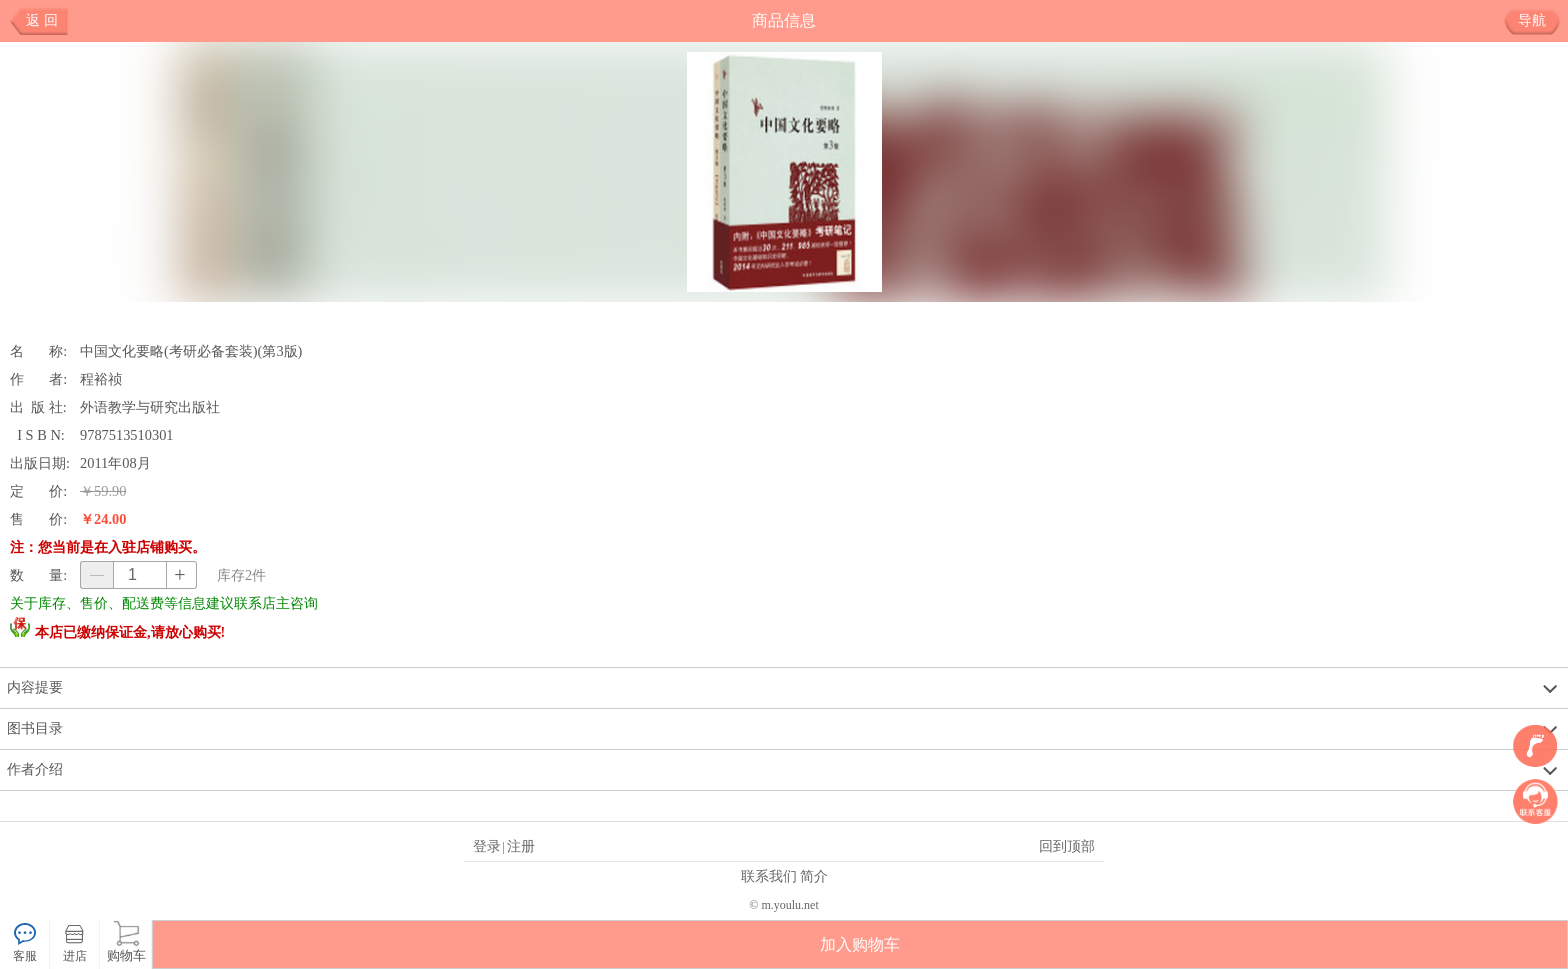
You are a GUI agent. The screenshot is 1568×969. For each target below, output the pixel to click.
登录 (487, 846)
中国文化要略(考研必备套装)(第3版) (191, 351)
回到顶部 (1067, 846)
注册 (521, 846)
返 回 (42, 20)
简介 (814, 876)
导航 (1539, 21)
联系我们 (769, 876)
